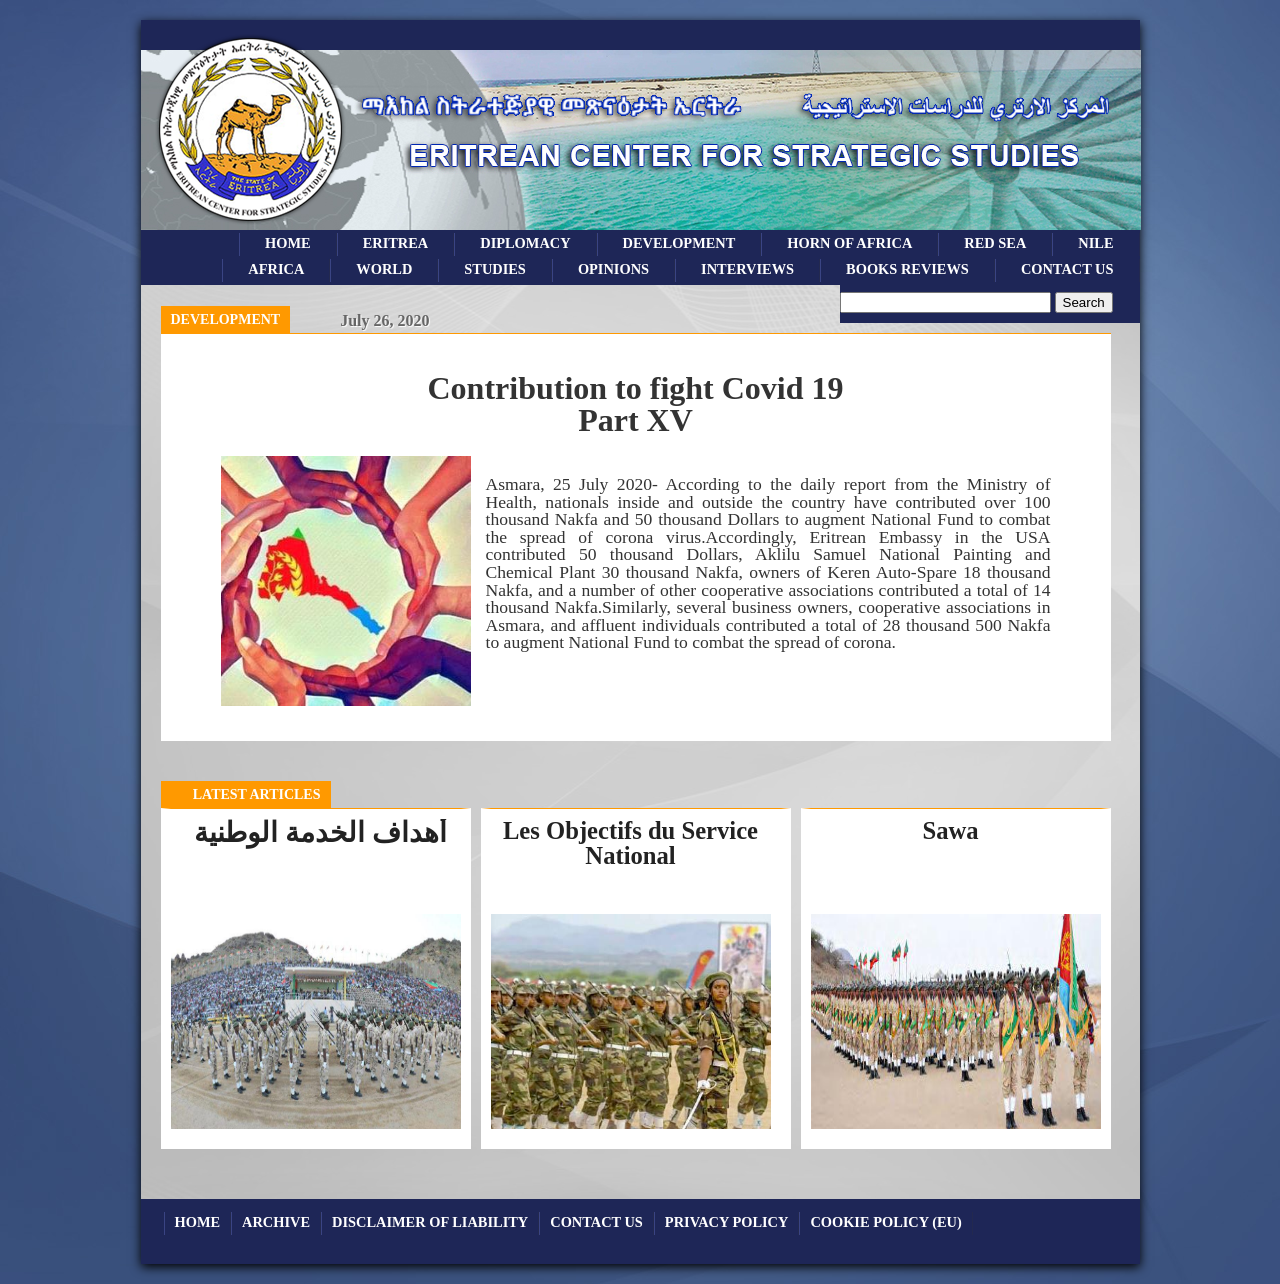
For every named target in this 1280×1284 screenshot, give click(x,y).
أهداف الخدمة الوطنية (320, 832)
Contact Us (1067, 269)
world (384, 269)
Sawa (950, 830)
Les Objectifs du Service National (630, 843)
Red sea (995, 243)
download (768, 677)
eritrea (396, 243)
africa (276, 269)
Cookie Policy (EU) (885, 1222)
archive (276, 1222)
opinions (613, 269)
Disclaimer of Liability (430, 1222)
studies (495, 269)
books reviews (907, 269)
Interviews (747, 269)
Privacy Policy (727, 1222)
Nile (1095, 243)
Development (226, 319)
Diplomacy (525, 243)
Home (288, 243)
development (679, 243)
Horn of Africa (849, 243)
